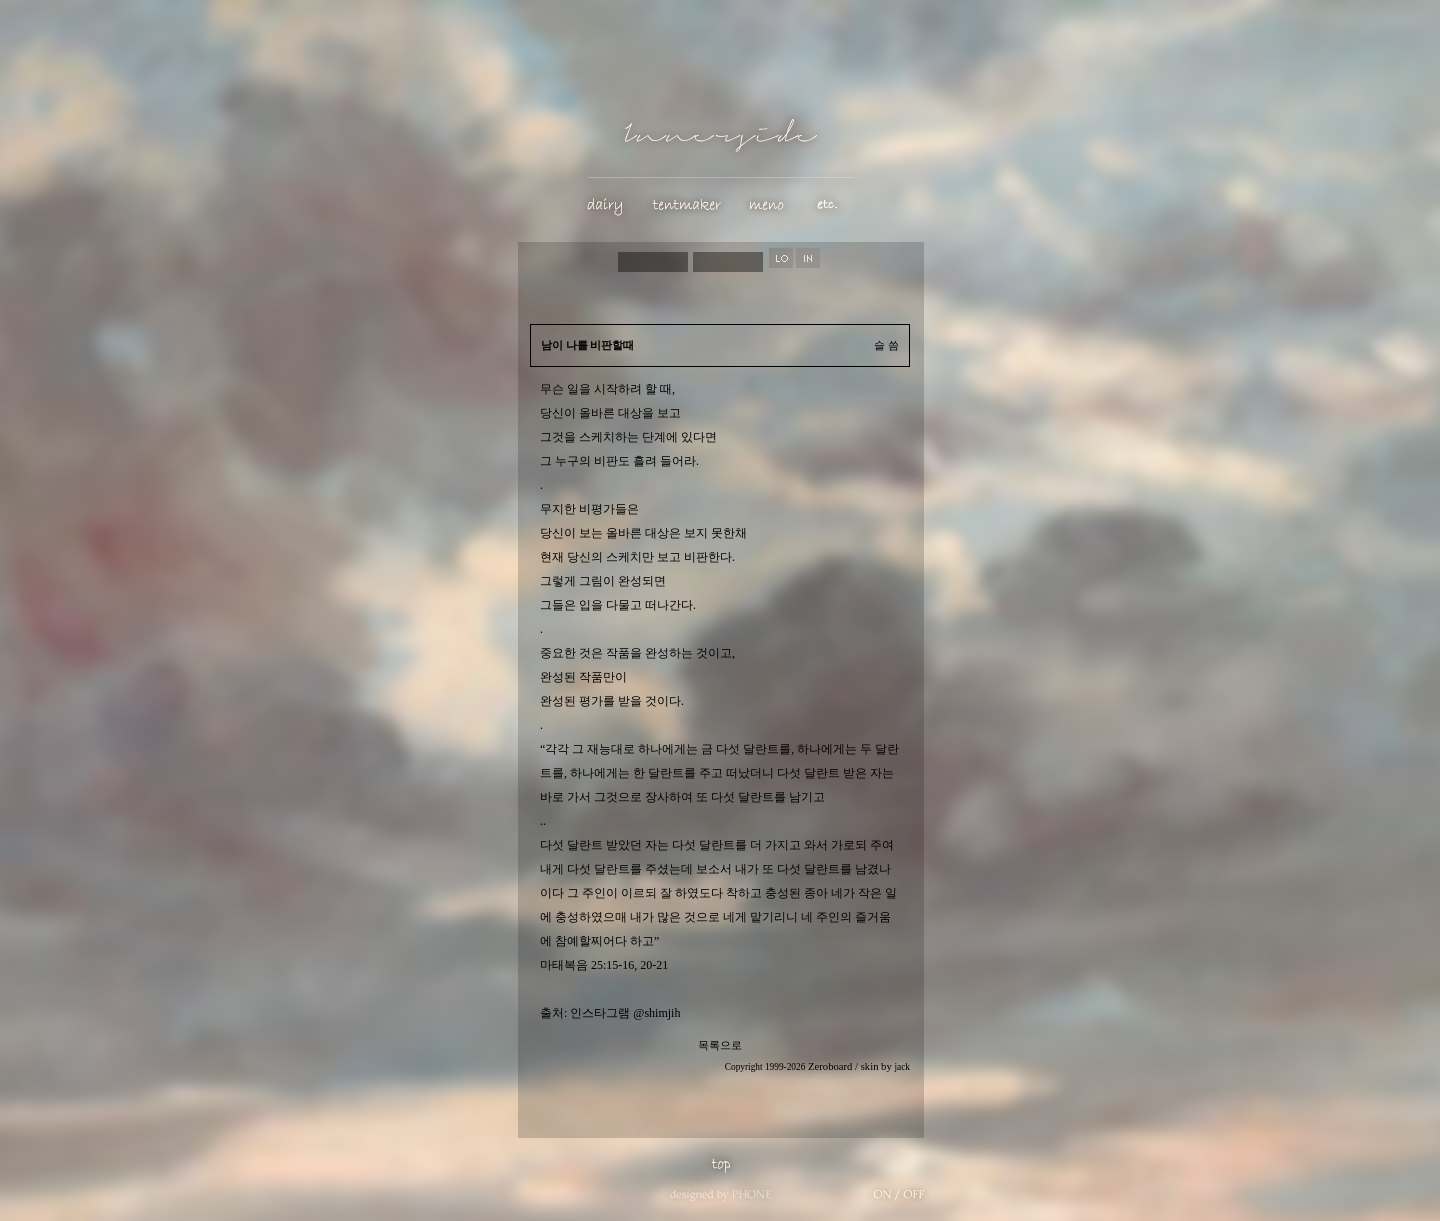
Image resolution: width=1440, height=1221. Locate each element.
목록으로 (720, 1045)
